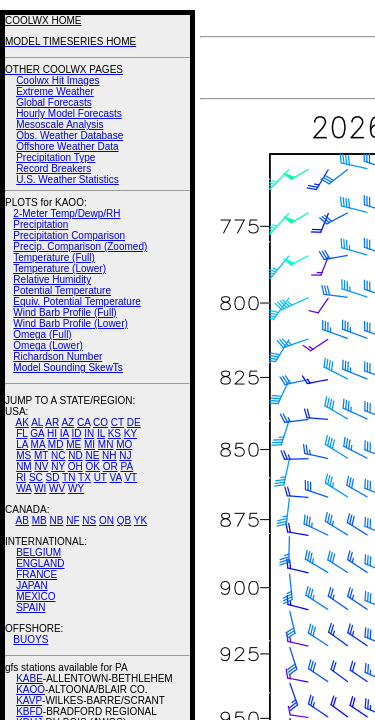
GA (37, 433)
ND (75, 455)
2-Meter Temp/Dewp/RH (66, 213)
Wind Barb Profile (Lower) (70, 323)
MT (41, 455)
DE (134, 422)
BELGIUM (38, 552)
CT (117, 422)
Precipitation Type (55, 157)
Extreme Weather (55, 91)
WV (57, 488)
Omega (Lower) (47, 345)
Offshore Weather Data (67, 146)
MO (124, 444)
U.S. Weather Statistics (67, 179)
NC (58, 455)
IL (101, 433)
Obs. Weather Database (69, 135)
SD (53, 477)
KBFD (29, 711)
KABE (29, 678)
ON (106, 520)
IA (64, 433)
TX (84, 477)
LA (22, 444)
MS (23, 455)
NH (109, 455)
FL (21, 433)
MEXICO (35, 596)
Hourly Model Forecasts (69, 113)
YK (140, 520)
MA (38, 444)
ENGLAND (40, 563)
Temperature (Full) (54, 257)
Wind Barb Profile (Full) (64, 312)
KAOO (30, 689)
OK (92, 466)
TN (68, 477)
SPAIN (30, 607)
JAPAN (32, 585)
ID (76, 433)
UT (100, 477)
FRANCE (36, 574)
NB (56, 520)
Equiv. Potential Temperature (76, 301)
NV (41, 466)
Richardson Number (57, 356)
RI (21, 477)
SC (36, 477)
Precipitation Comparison (69, 235)
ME (73, 444)
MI (89, 444)
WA (23, 488)
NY (58, 466)
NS (89, 520)
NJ (125, 455)
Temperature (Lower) (59, 268)
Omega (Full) (42, 334)
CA (83, 422)
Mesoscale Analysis (59, 124)
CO (100, 422)
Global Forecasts (54, 102)
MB (39, 520)
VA (116, 477)
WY (76, 488)
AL (37, 422)
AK (22, 422)
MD (56, 444)
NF (72, 520)
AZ (67, 422)
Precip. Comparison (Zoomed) (80, 246)
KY (130, 433)
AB (22, 520)
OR (110, 466)
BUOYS (30, 639)
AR (52, 422)
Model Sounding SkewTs (68, 367)
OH (75, 466)
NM (24, 466)
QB (124, 520)
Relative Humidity (52, 279)
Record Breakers (53, 168)
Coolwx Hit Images (57, 80)
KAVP (29, 700)
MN (106, 444)
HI (52, 433)
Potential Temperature (62, 290)
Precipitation (40, 224)
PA (126, 466)
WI (40, 488)
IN (89, 433)
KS (114, 433)
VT (130, 477)
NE (92, 455)
